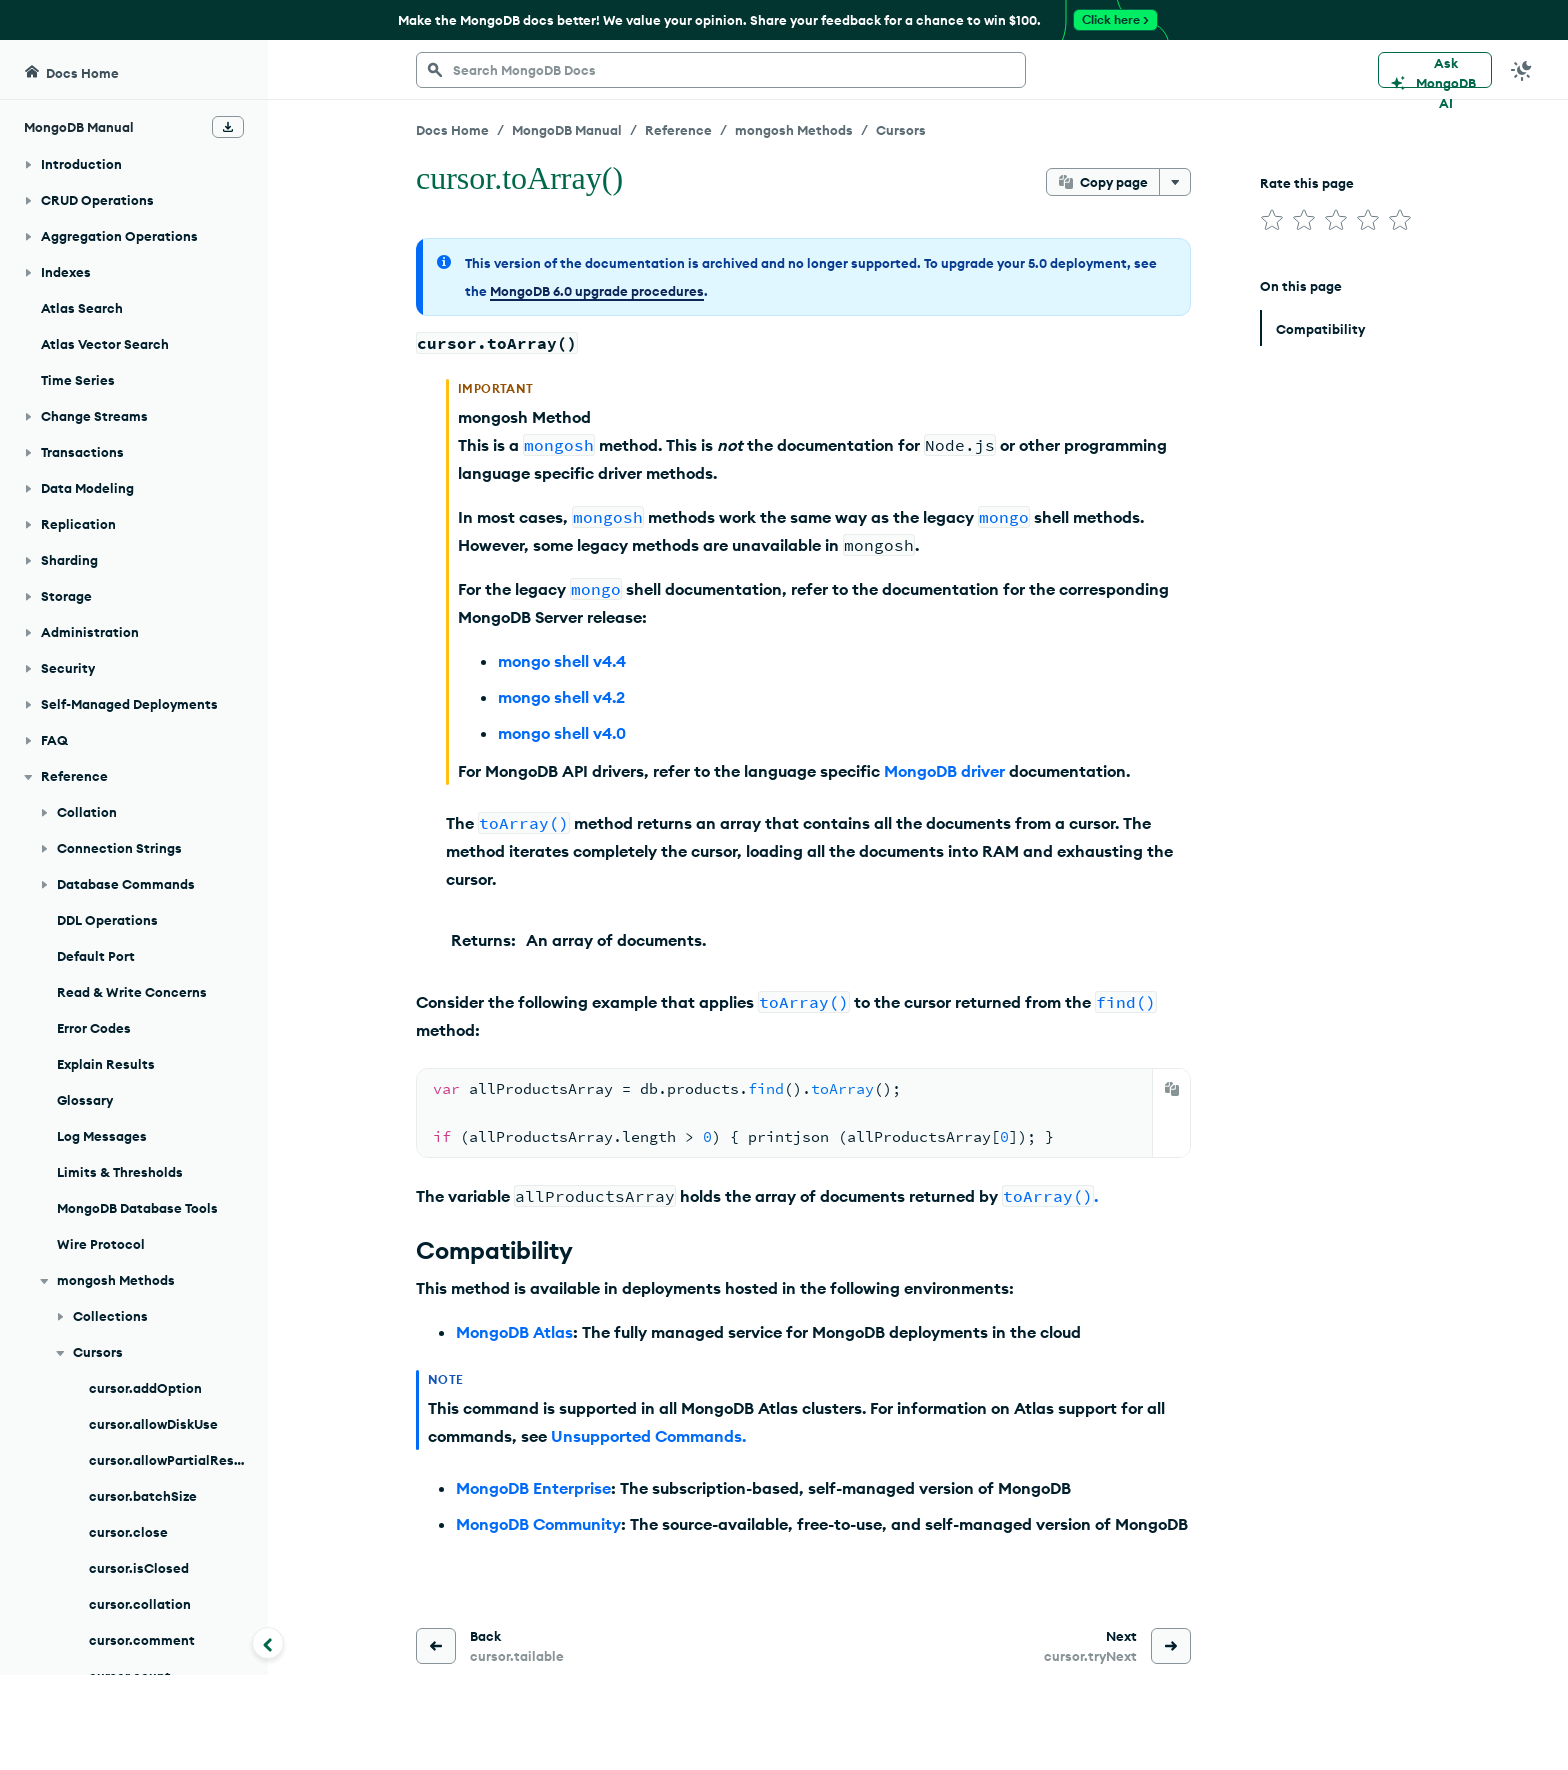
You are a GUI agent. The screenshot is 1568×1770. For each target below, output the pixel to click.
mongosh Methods (794, 130)
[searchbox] (721, 70)
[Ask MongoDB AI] (1435, 70)
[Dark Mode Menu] (1522, 70)
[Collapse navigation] (268, 1643)
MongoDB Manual (567, 130)
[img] (1272, 220)
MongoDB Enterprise (533, 1488)
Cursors (901, 130)
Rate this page (1307, 183)
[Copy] (1172, 1089)
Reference (678, 130)
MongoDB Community (538, 1524)
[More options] (1175, 182)
